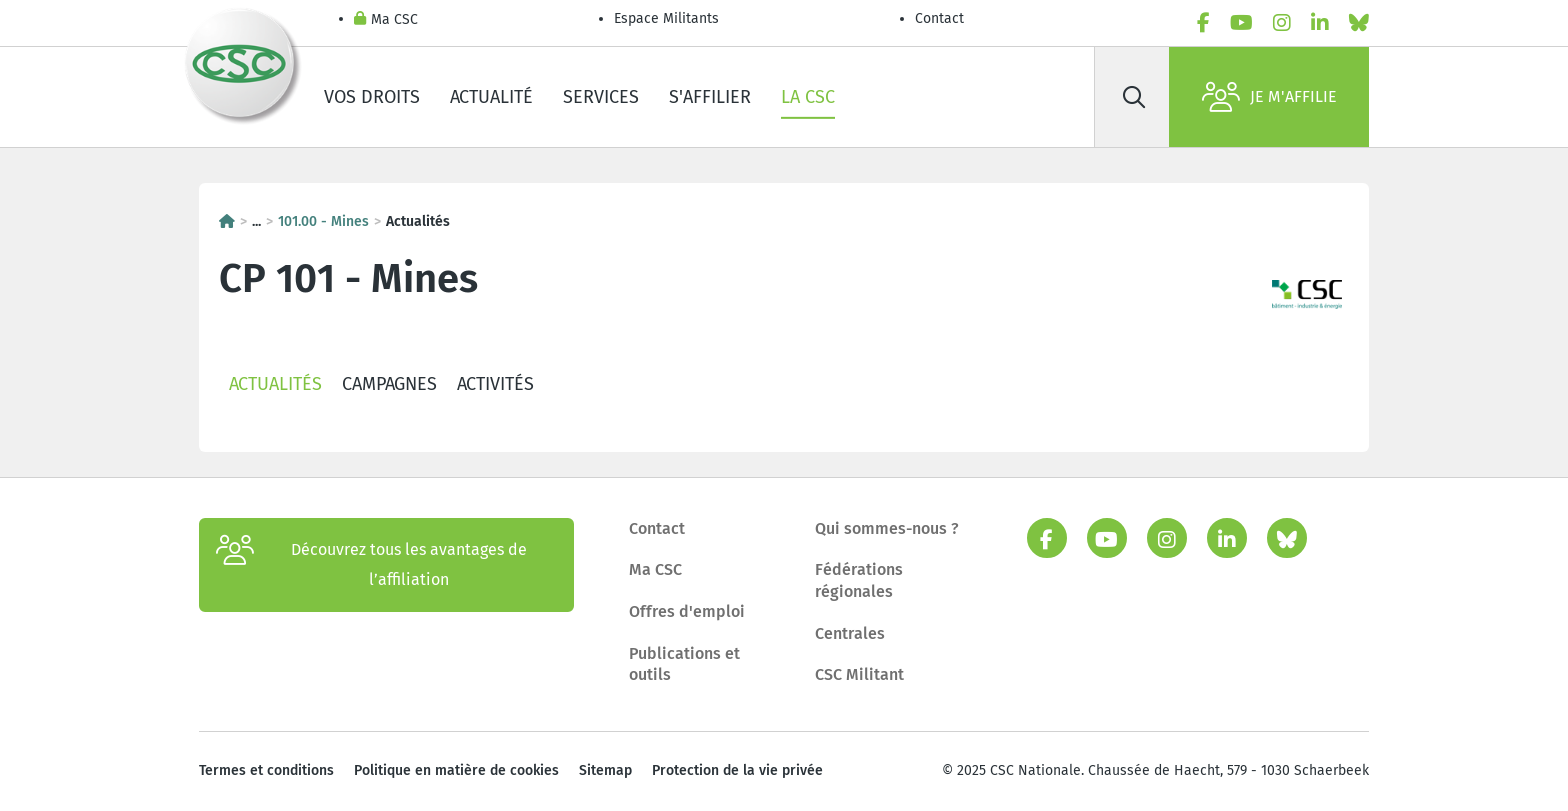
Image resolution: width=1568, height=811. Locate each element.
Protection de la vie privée (737, 770)
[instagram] (1282, 23)
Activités (495, 384)
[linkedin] (1320, 23)
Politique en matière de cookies (456, 770)
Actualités (275, 384)
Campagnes (389, 384)
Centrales (850, 633)
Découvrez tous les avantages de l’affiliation (371, 565)
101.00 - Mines (323, 221)
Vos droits (372, 97)
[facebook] (1203, 23)
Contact (939, 18)
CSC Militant (859, 674)
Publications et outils (684, 664)
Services (601, 97)
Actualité (491, 97)
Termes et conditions (266, 770)
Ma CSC (386, 20)
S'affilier (710, 97)
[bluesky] (1359, 23)
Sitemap (605, 770)
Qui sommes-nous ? (887, 528)
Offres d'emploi (687, 611)
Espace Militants (666, 18)
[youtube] (1241, 23)
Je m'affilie (1269, 97)
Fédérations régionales (859, 580)
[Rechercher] (1134, 97)
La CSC (808, 97)
